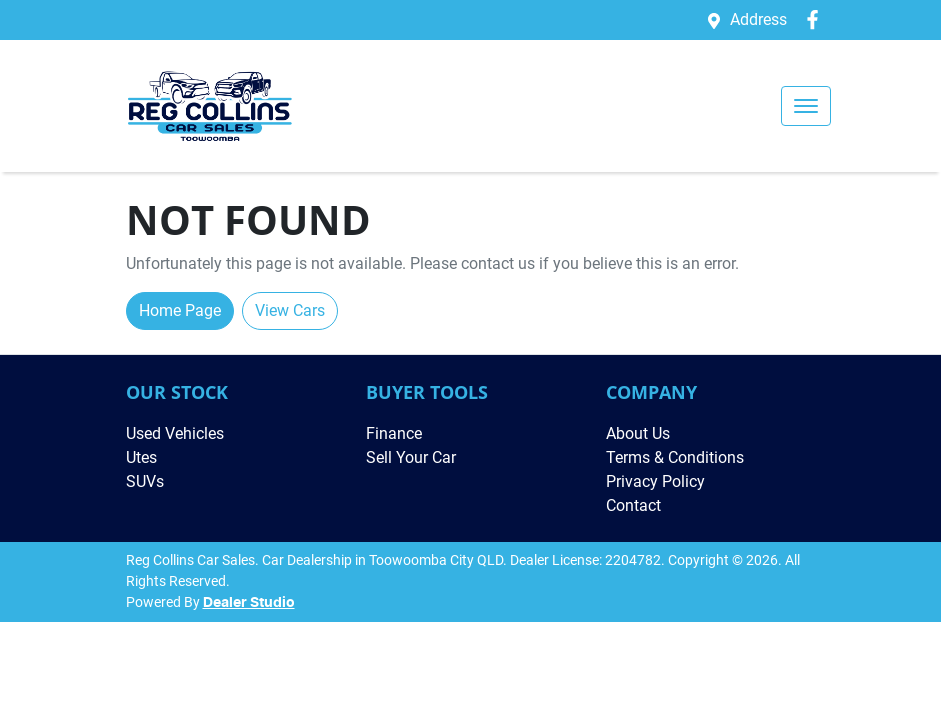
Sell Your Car (411, 457)
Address (758, 19)
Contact (633, 505)
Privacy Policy (655, 481)
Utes (141, 457)
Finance (394, 433)
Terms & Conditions (675, 457)
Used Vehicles (175, 433)
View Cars (290, 310)
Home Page (180, 310)
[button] (806, 106)
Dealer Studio (249, 603)
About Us (638, 433)
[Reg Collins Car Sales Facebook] (816, 19)
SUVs (145, 481)
